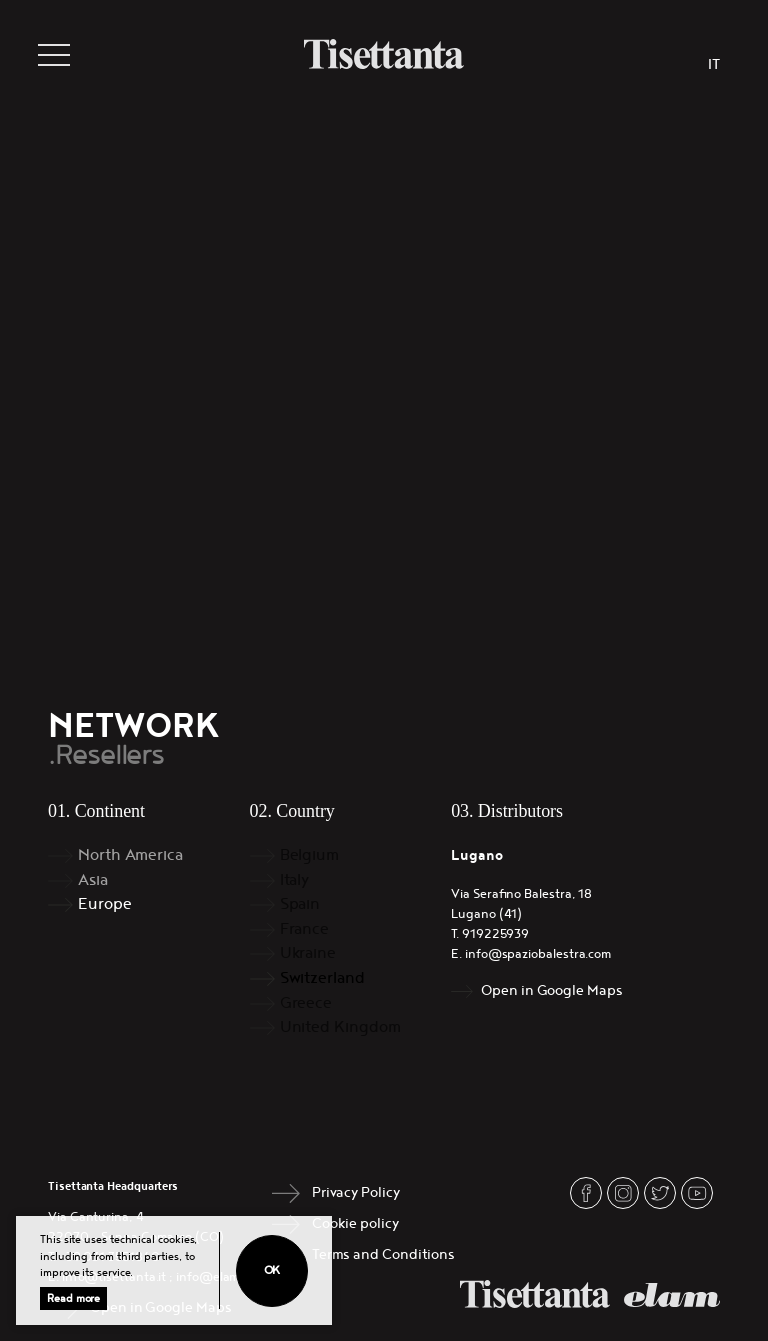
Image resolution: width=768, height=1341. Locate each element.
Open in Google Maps (551, 990)
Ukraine (308, 953)
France (305, 929)
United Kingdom (340, 1027)
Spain (300, 904)
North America (130, 855)
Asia (93, 880)
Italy (295, 880)
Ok (272, 1270)
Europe (105, 904)
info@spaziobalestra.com (538, 954)
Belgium (309, 855)
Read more (73, 1298)
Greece (306, 1003)
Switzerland (322, 978)
